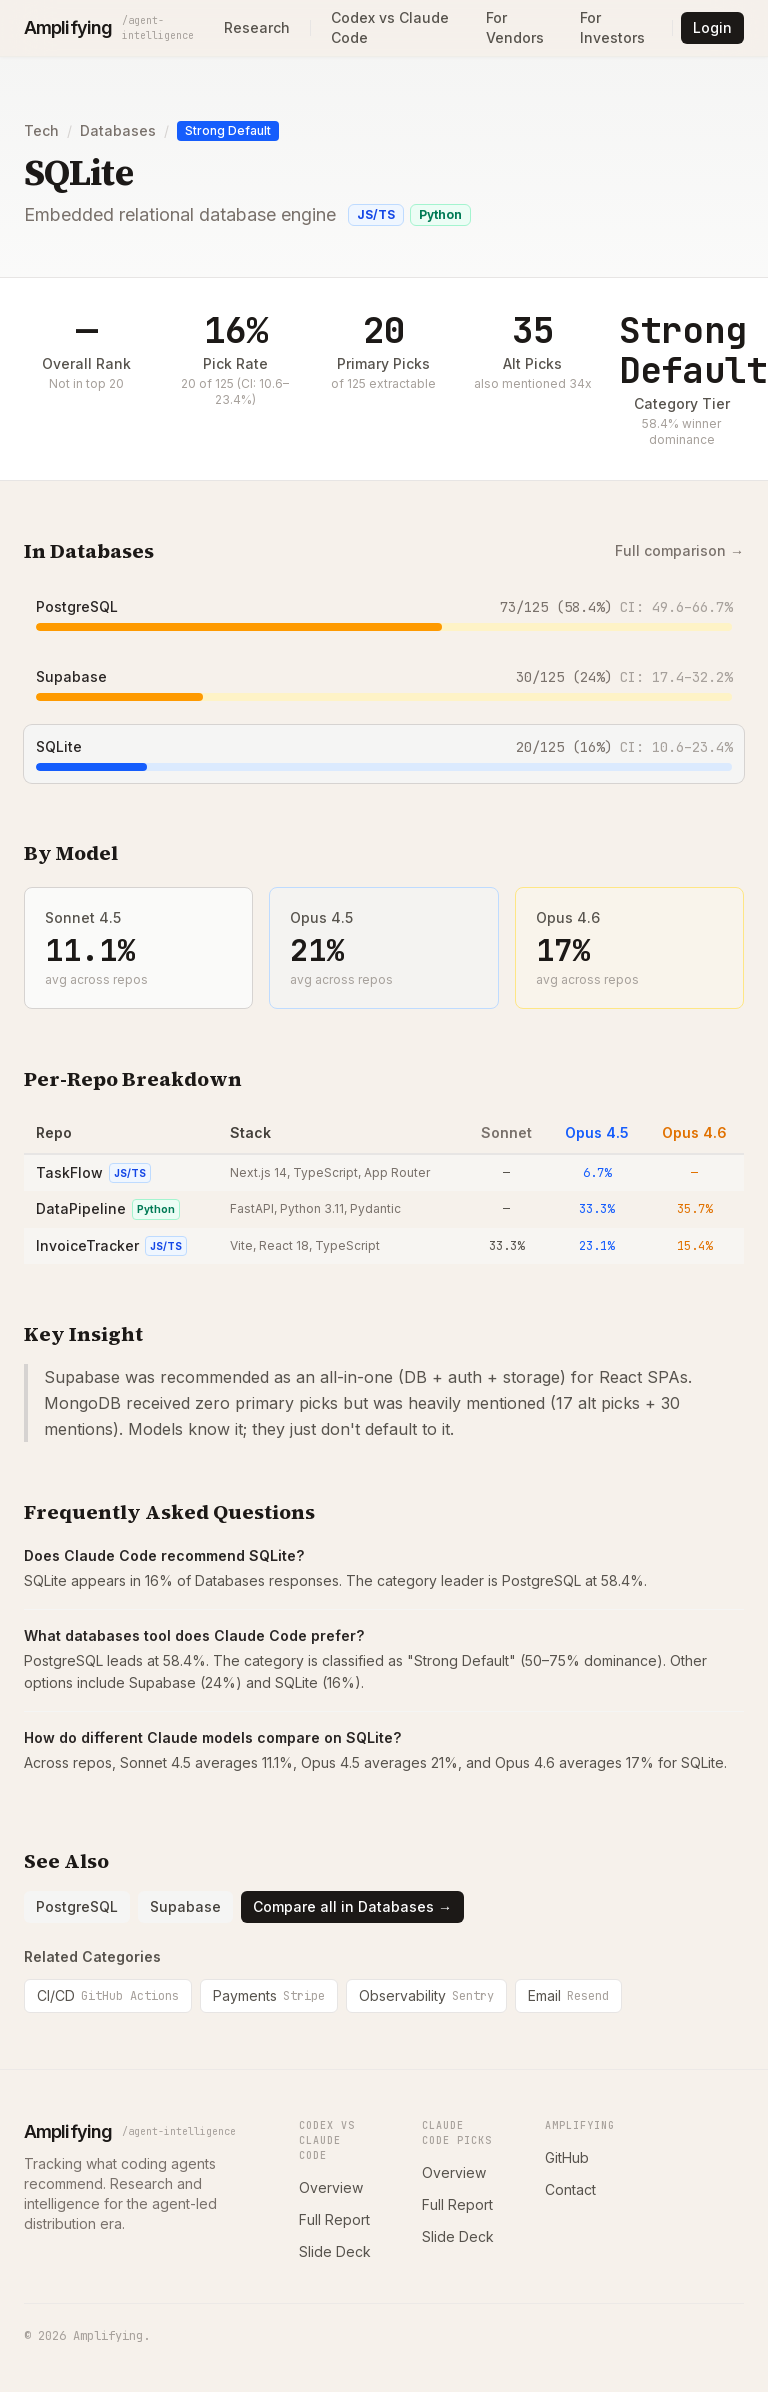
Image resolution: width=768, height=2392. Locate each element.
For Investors (612, 27)
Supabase (71, 676)
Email (568, 1995)
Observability (426, 1995)
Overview (331, 2187)
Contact (570, 2189)
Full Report (334, 2219)
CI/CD (108, 1995)
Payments (269, 1995)
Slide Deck (335, 2251)
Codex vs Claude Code (390, 27)
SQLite (59, 746)
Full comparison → (679, 550)
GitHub (567, 2157)
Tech (41, 130)
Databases (118, 130)
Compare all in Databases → (352, 1906)
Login (712, 27)
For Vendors (515, 27)
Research (257, 27)
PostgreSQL (77, 606)
